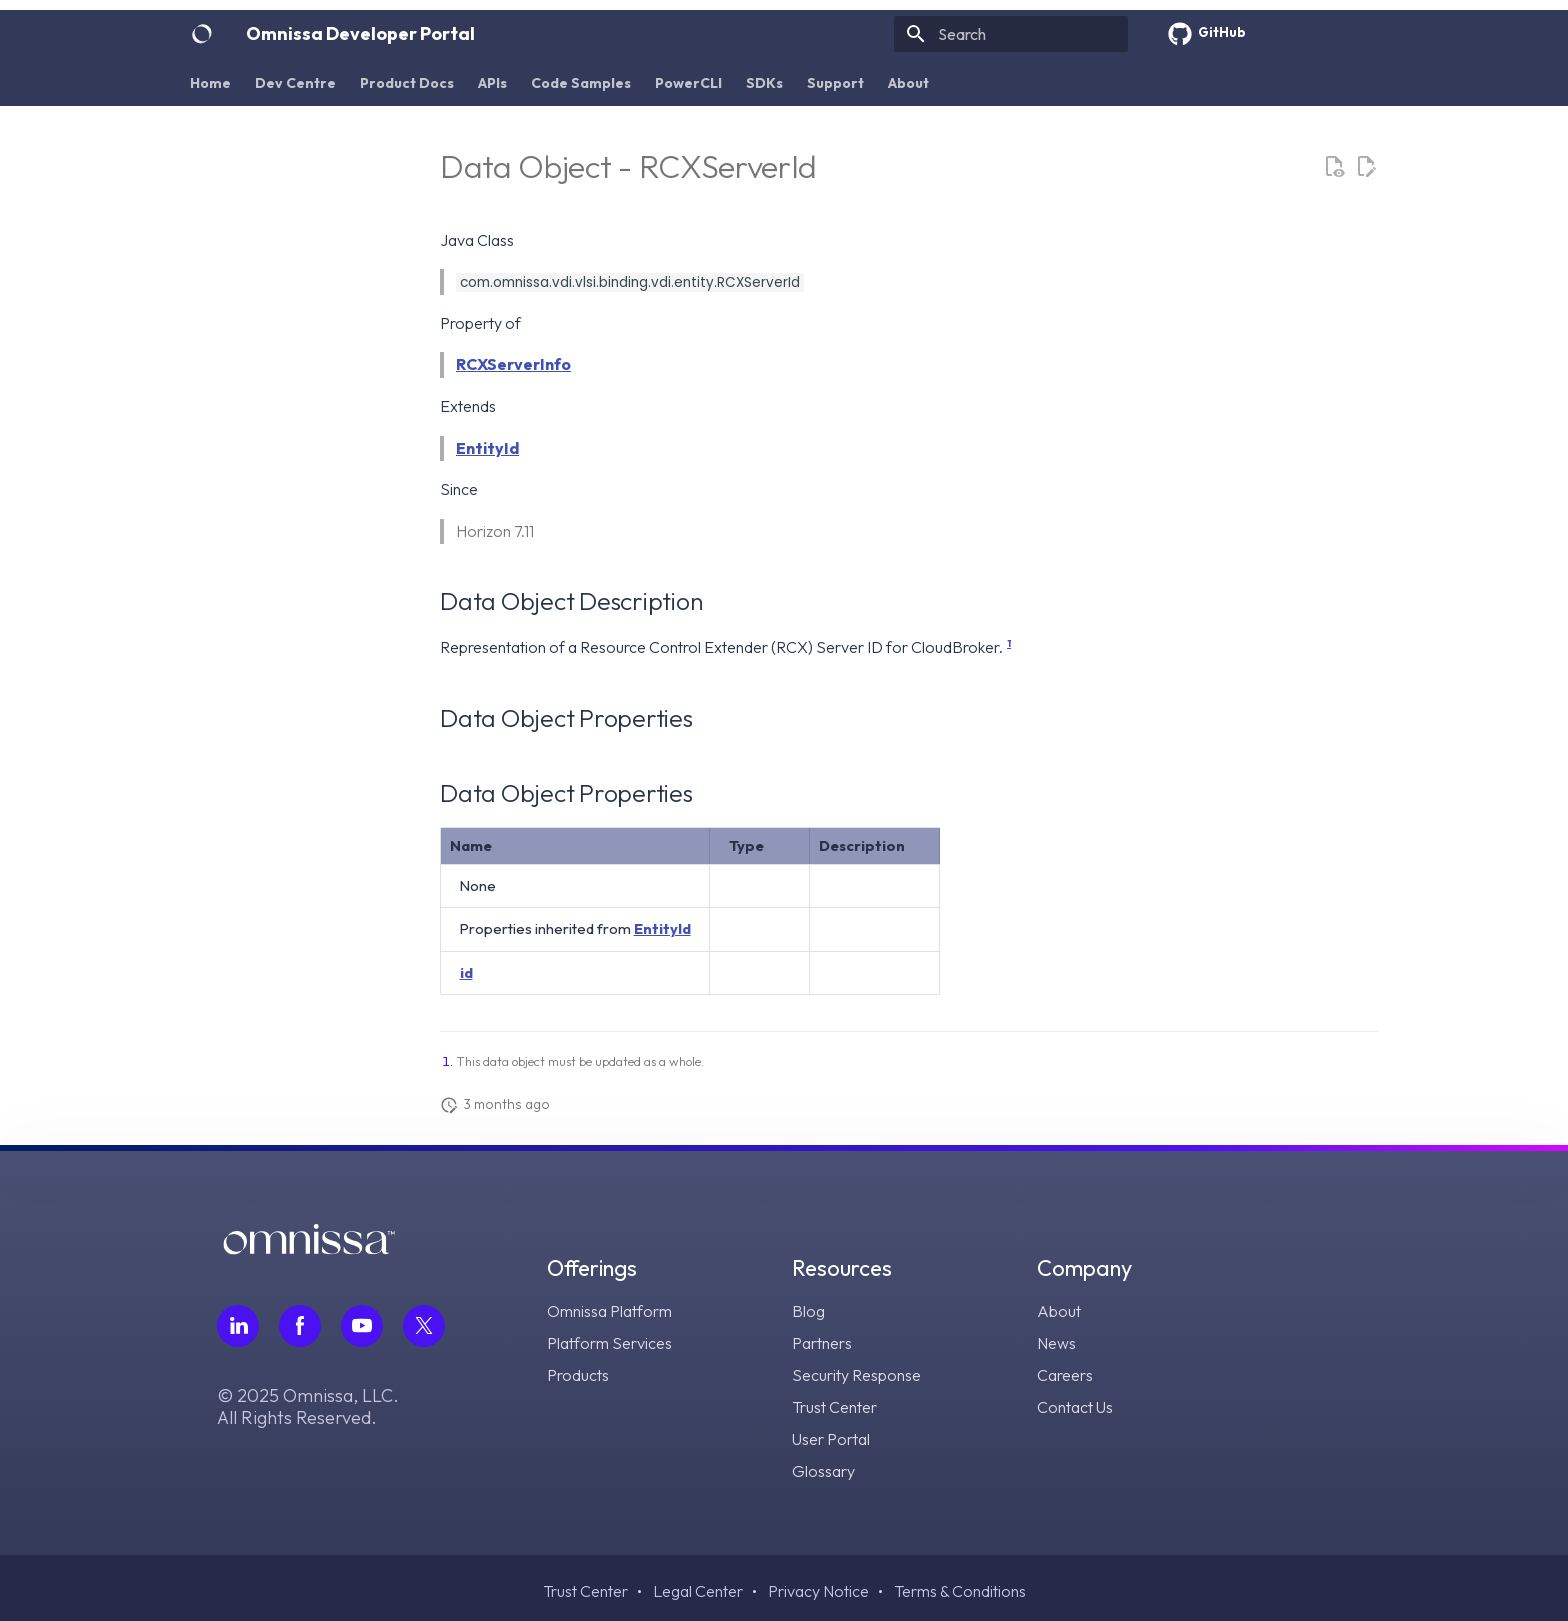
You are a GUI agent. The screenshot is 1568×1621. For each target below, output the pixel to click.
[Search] (1011, 34)
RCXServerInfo (513, 364)
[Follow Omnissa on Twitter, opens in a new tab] (424, 1326)
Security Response (856, 1375)
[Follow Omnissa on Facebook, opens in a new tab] (300, 1326)
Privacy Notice (818, 1591)
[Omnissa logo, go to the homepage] (309, 1248)
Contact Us (1075, 1407)
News (1056, 1343)
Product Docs (407, 83)
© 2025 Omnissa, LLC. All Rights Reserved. (308, 1407)
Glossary (823, 1471)
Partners (822, 1343)
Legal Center (698, 1591)
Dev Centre (295, 83)
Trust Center (834, 1407)
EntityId (487, 448)
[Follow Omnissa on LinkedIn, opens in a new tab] (238, 1326)
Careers (1065, 1375)
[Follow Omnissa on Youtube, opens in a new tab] (362, 1326)
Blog (808, 1311)
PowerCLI (688, 83)
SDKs (764, 83)
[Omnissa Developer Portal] (202, 34)
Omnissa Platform (609, 1311)
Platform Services (609, 1343)
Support (835, 83)
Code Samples (581, 83)
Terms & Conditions (960, 1591)
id (466, 972)
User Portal (831, 1439)
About (908, 83)
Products (578, 1375)
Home (210, 83)
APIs (492, 83)
